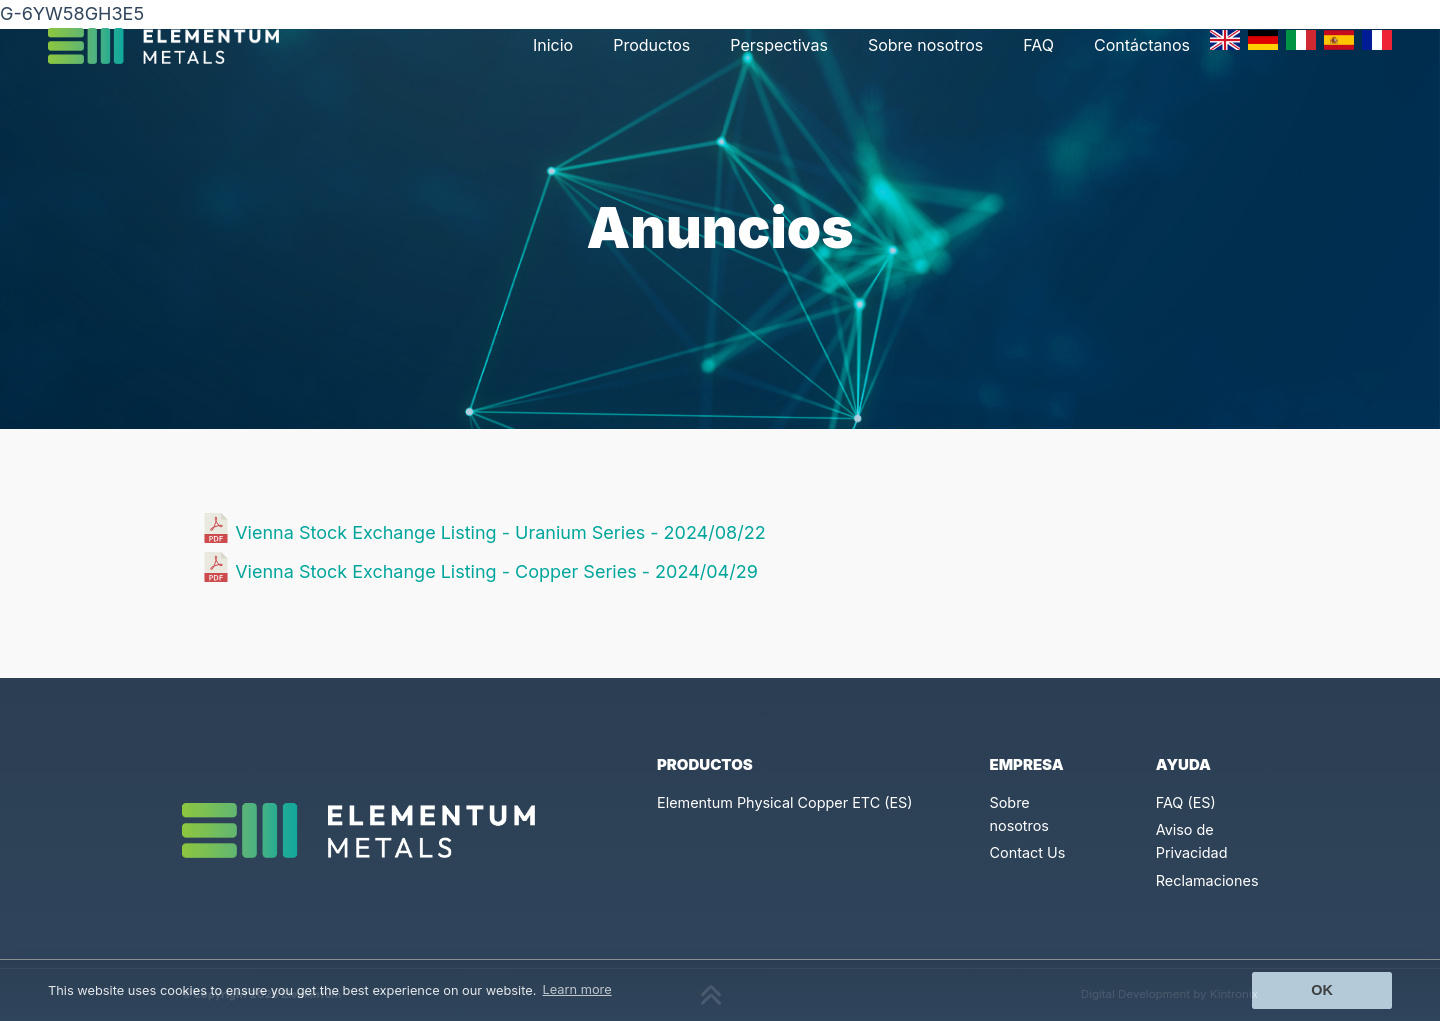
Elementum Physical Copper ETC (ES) (785, 802)
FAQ (1038, 45)
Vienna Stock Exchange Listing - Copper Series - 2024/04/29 (496, 571)
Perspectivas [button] (779, 45)
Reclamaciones (1207, 880)
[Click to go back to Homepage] (171, 46)
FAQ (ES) (1186, 802)
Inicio (553, 45)
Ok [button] (1322, 990)
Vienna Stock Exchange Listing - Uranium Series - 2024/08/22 (500, 532)
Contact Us (1028, 852)
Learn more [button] (577, 989)
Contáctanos (1142, 45)
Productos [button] (651, 45)
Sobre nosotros (925, 45)
